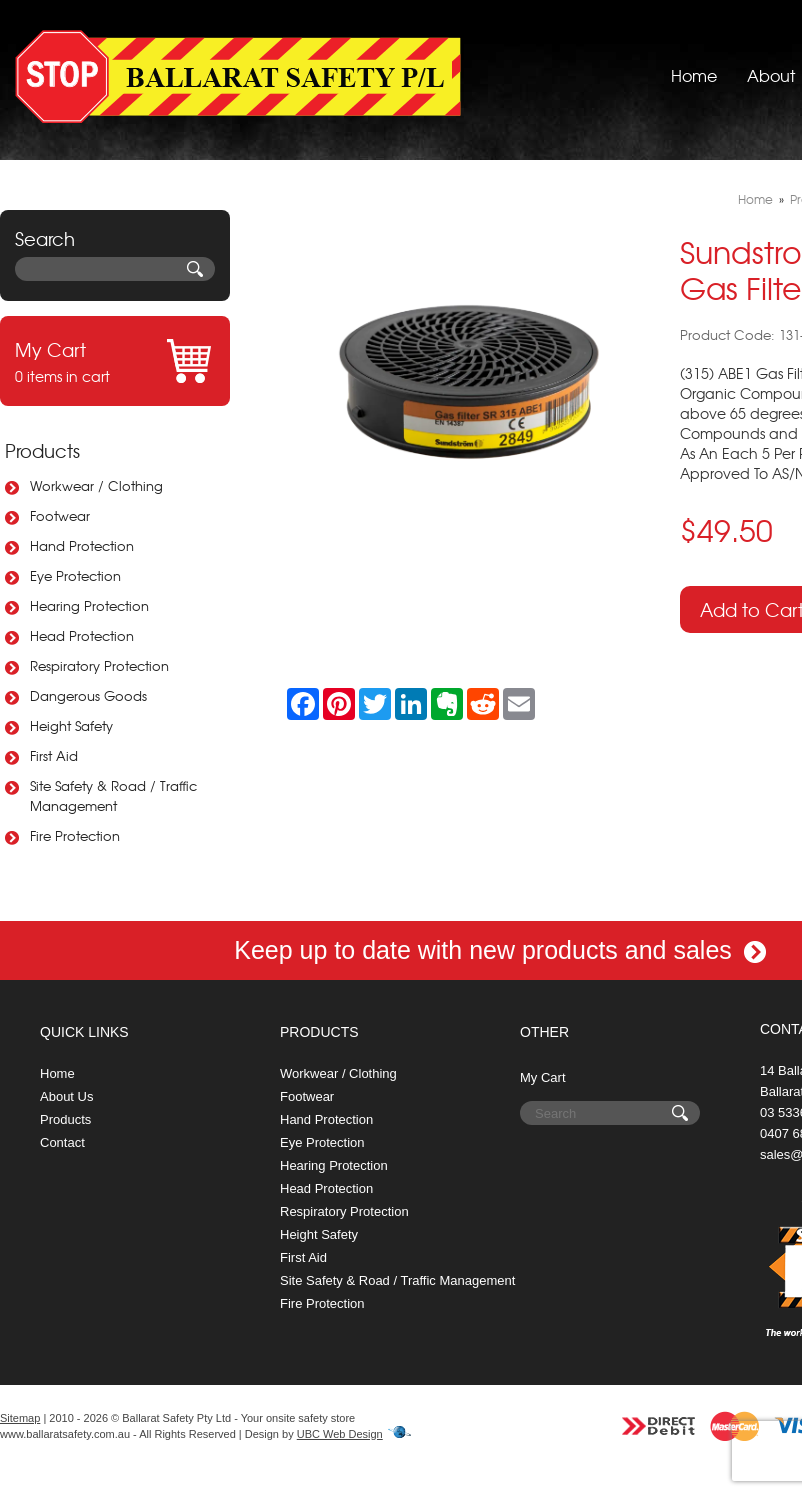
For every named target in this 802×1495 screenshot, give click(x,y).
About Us (66, 1096)
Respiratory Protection (99, 665)
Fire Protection (75, 835)
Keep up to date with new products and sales (500, 950)
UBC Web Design (340, 1434)
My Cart (543, 1077)
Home (694, 75)
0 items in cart (115, 361)
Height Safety (71, 725)
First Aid (54, 755)
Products (42, 450)
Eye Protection (75, 575)
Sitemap (20, 1418)
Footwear (60, 515)
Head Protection (82, 635)
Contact (62, 1142)
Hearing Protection (89, 605)
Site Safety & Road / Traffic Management (113, 795)
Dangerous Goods (88, 695)
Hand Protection (82, 545)
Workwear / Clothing (96, 485)
